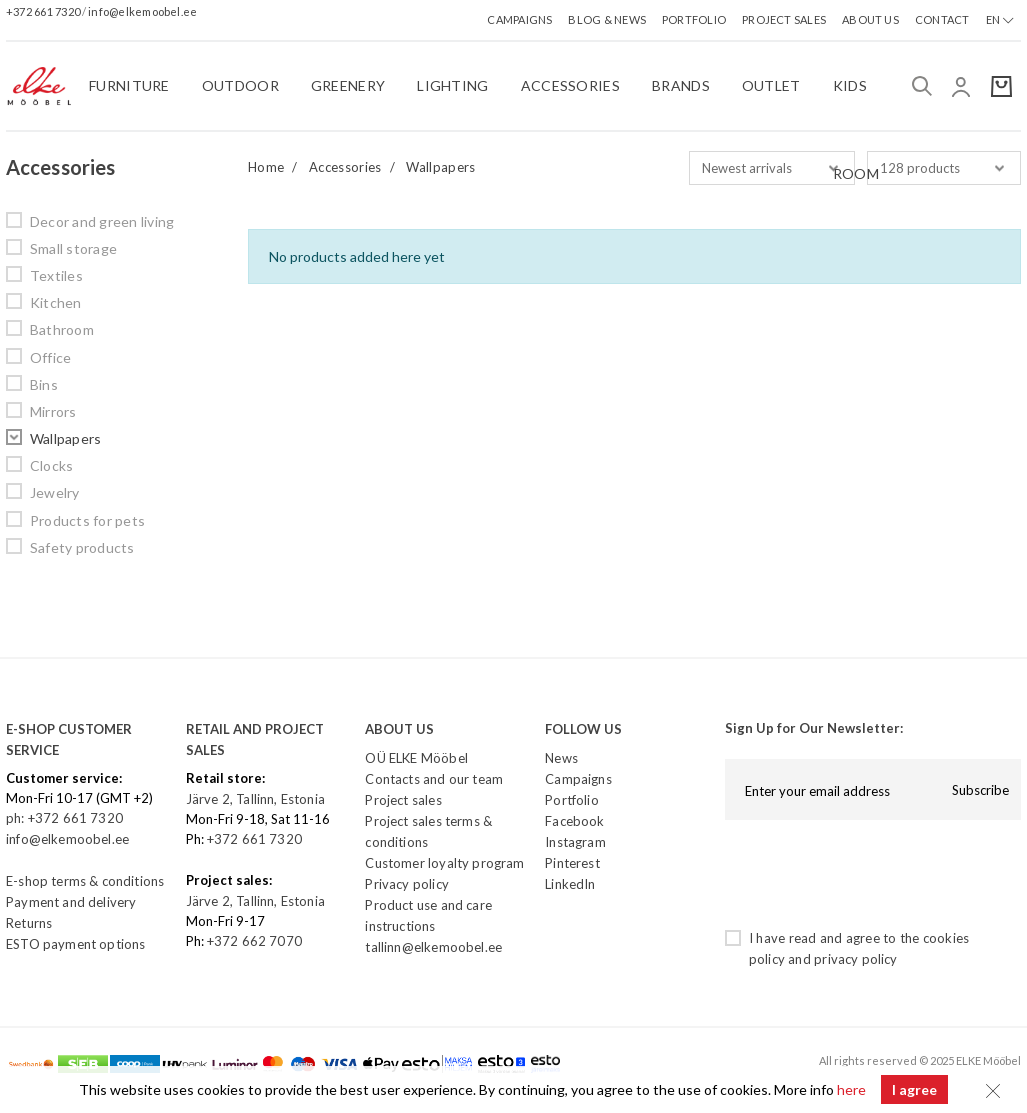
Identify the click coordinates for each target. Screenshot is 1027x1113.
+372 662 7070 (254, 941)
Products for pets (87, 520)
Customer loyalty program (444, 863)
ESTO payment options (75, 944)
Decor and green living (102, 221)
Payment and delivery (71, 902)
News (561, 758)
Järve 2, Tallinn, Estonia (255, 799)
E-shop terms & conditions (85, 881)
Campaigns (578, 779)
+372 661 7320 (44, 11)
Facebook (574, 821)
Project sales (403, 800)
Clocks (51, 465)
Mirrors (53, 411)
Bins (44, 384)
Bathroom (62, 329)
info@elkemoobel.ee (142, 11)
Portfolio (572, 800)
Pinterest (572, 863)
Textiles (56, 275)
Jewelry (55, 492)
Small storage (73, 248)
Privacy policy (406, 884)
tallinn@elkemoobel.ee (433, 947)
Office (50, 357)
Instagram (575, 842)
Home (266, 167)
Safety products (82, 547)
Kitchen (56, 302)
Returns (29, 923)
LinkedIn (570, 884)
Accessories (345, 167)
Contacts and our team (434, 779)
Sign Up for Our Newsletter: (814, 728)
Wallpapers (65, 438)
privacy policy (855, 959)
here (851, 1089)
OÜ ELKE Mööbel (416, 758)
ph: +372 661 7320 (66, 818)
